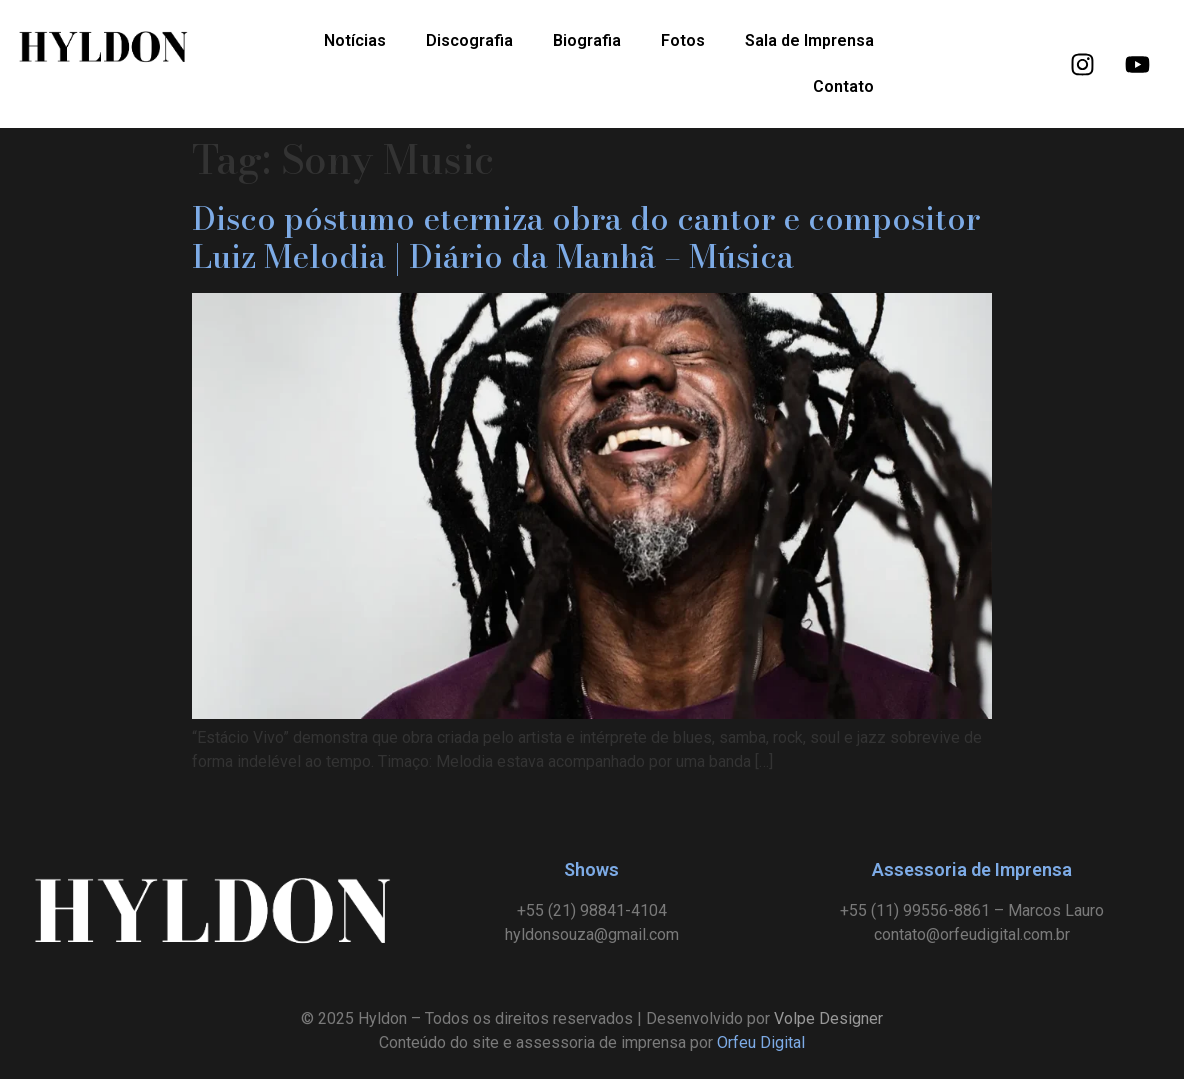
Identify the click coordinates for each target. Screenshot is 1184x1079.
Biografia (587, 40)
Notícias (355, 40)
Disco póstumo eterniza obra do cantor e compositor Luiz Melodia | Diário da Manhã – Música (586, 237)
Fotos (683, 40)
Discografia (469, 40)
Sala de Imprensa (809, 40)
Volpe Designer (828, 1018)
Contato (843, 86)
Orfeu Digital (761, 1042)
